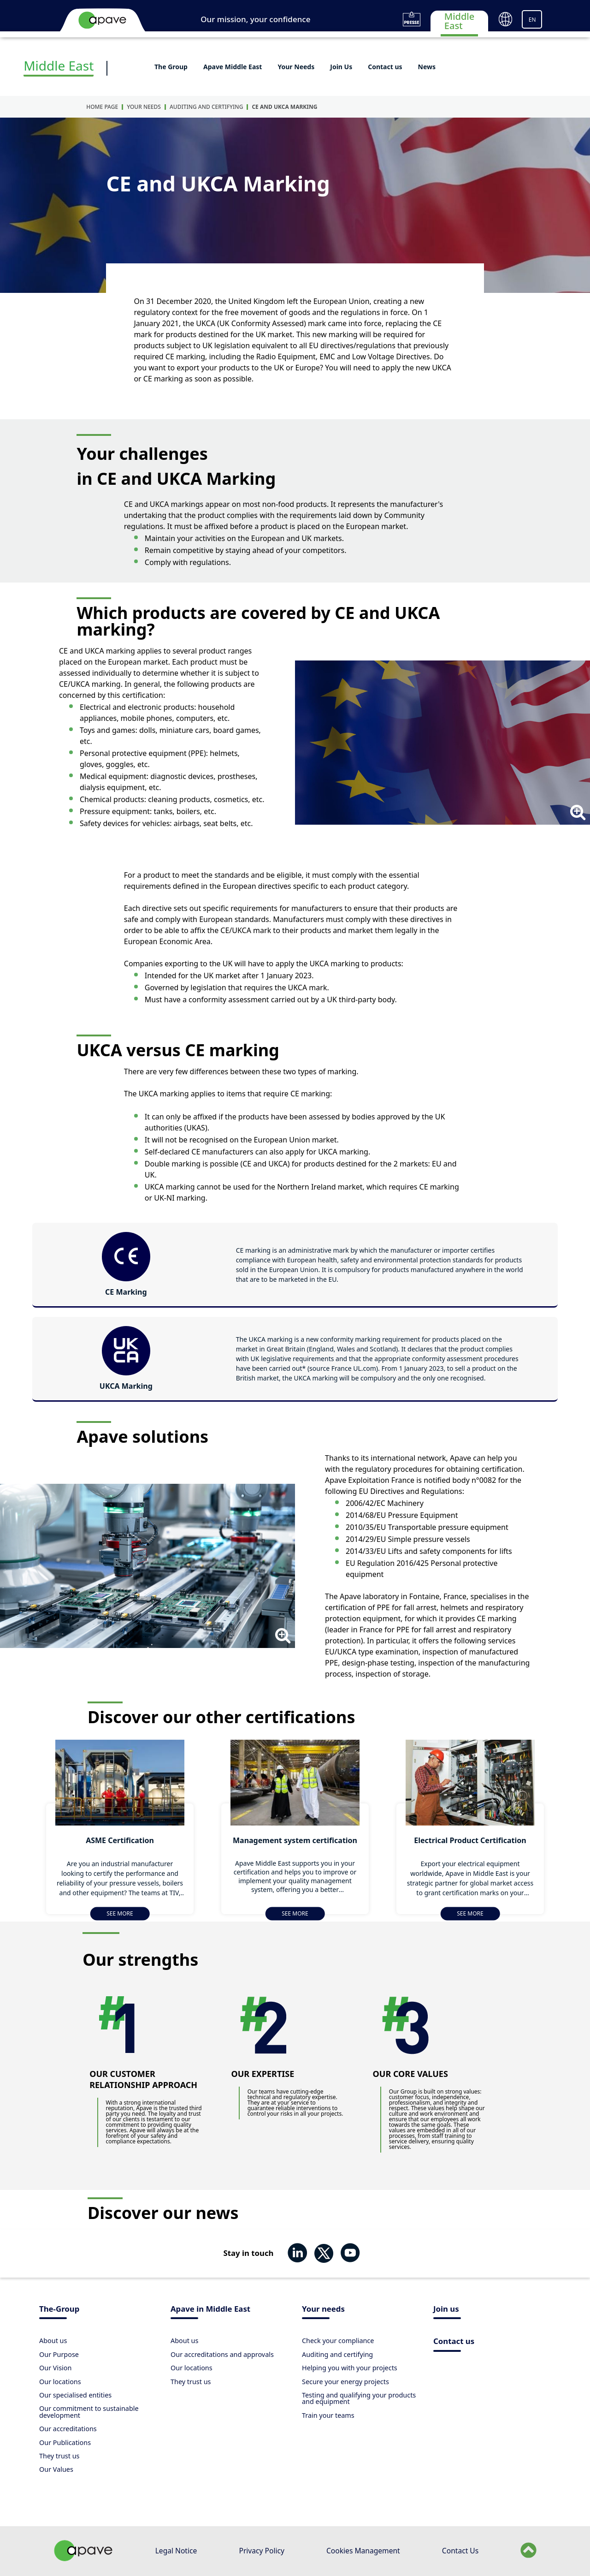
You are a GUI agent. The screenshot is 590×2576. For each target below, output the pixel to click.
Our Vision (55, 2367)
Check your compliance (338, 2340)
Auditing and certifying (206, 107)
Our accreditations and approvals (222, 2354)
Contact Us (460, 2551)
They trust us (59, 2455)
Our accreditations (68, 2428)
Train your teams (328, 2415)
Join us (446, 2309)
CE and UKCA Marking (284, 107)
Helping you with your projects (349, 2367)
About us (53, 2340)
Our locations (60, 2381)
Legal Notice (176, 2551)
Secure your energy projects (345, 2381)
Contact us (385, 66)
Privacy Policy (261, 2551)
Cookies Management (363, 2551)
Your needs (323, 2309)
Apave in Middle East (210, 2309)
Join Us (341, 66)
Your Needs (295, 66)
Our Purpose (59, 2354)
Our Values (56, 2469)
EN (532, 20)
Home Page (102, 107)
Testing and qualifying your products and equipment (359, 2398)
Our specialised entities (75, 2395)
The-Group (59, 2309)
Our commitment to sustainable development (89, 2411)
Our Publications (65, 2442)
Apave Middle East (232, 66)
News (427, 66)
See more (119, 1913)
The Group (171, 66)
